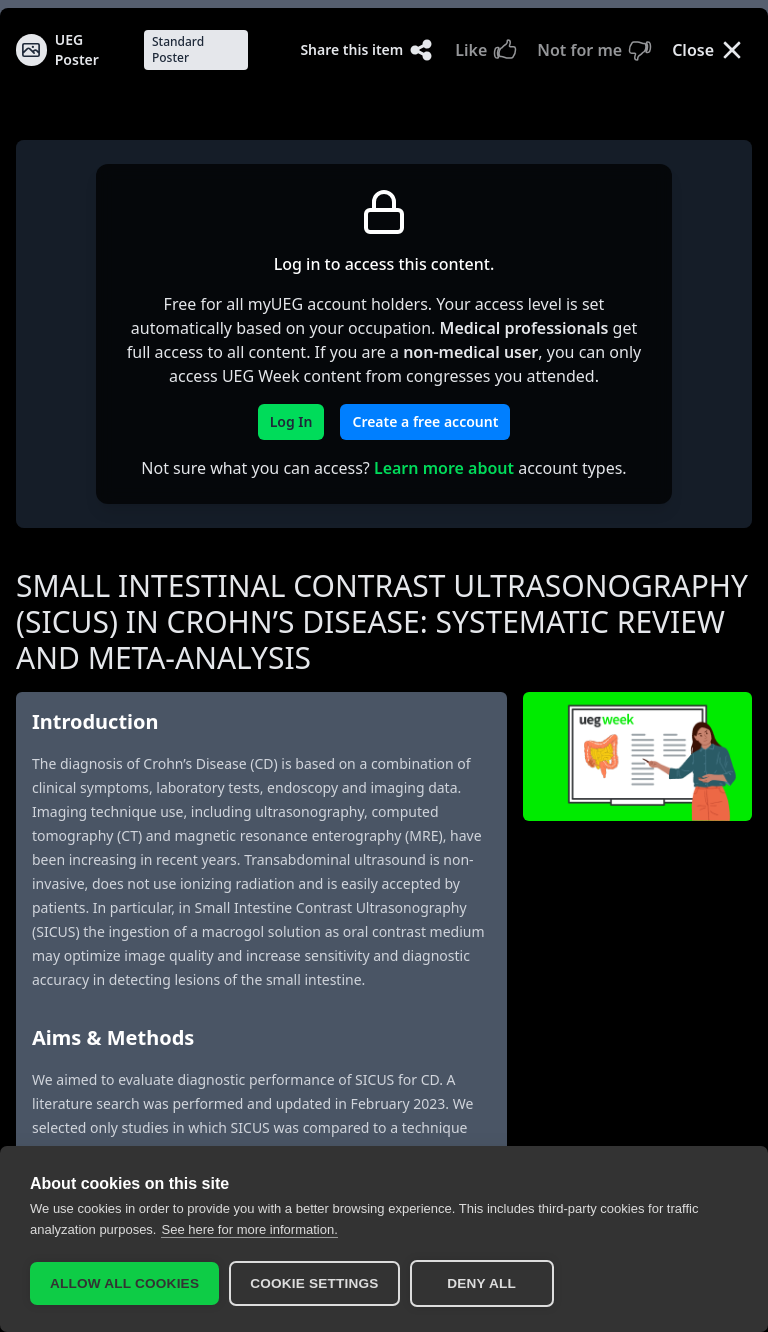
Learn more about (444, 468)
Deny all (481, 1283)
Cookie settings (314, 1283)
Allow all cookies (124, 1283)
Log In (291, 421)
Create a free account (425, 421)
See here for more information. (249, 1228)
